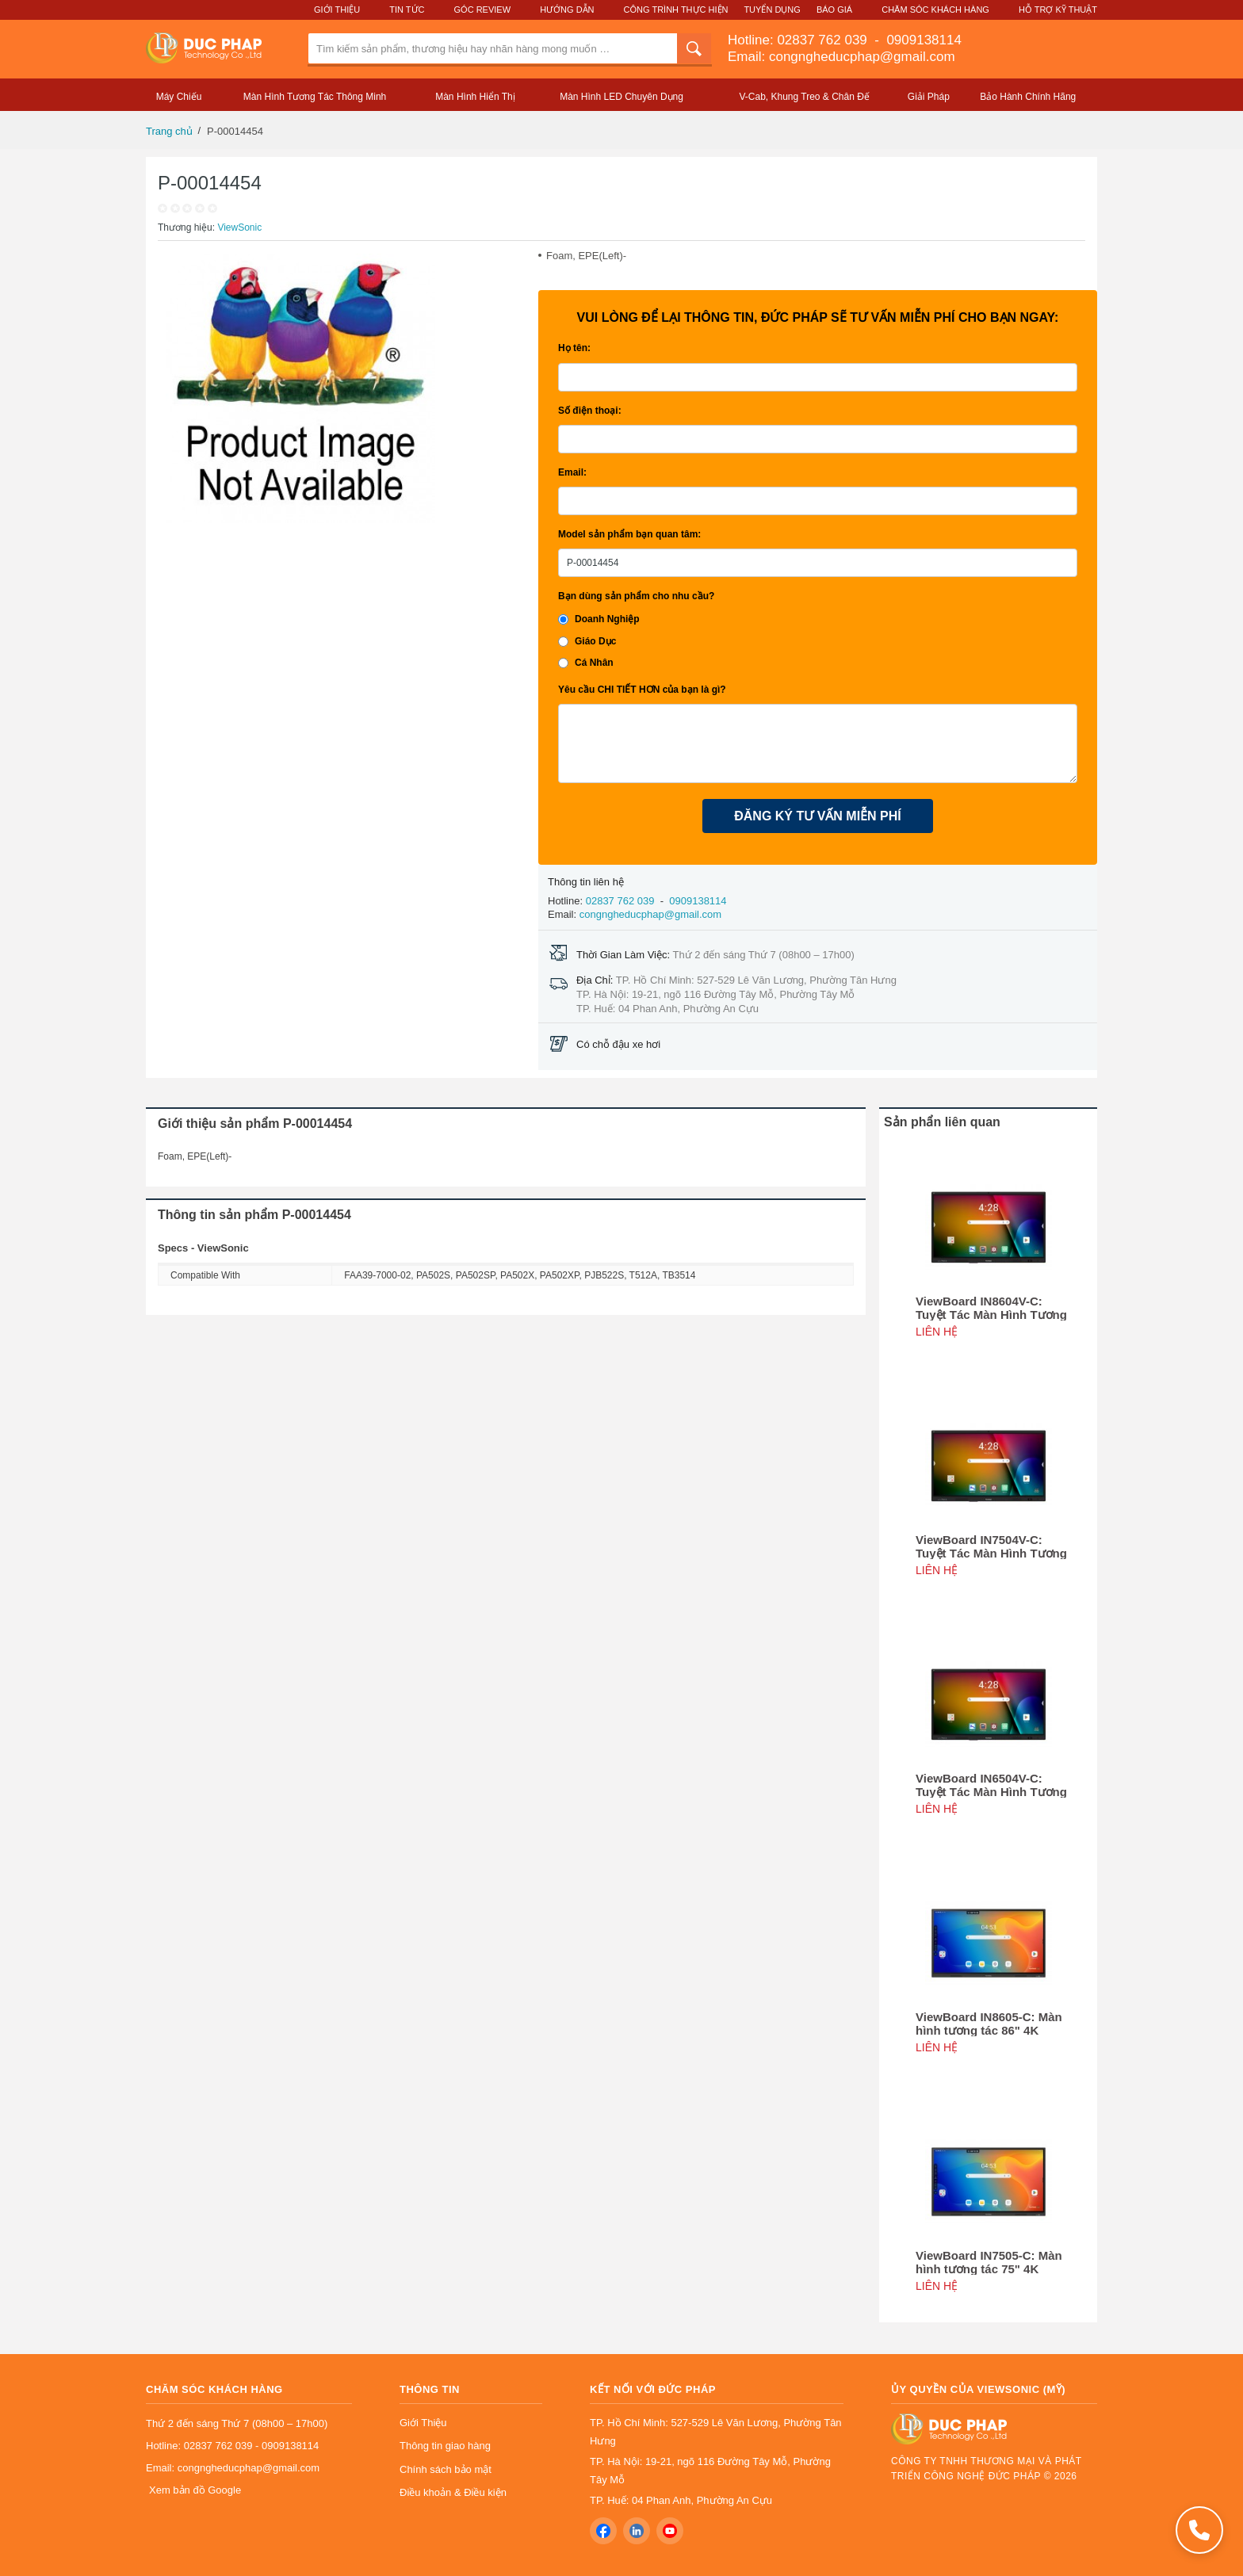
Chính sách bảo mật (445, 2469)
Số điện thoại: (590, 410)
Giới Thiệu (337, 9)
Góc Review (482, 9)
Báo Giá (834, 9)
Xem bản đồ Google (195, 2490)
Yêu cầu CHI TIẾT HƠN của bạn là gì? (642, 689)
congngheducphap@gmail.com (650, 914)
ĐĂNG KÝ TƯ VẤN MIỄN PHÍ (817, 816)
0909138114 (922, 40)
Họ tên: (574, 348)
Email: (572, 472)
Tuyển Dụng (772, 9)
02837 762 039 (823, 40)
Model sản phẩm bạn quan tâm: (629, 534)
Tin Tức (406, 9)
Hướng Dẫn (567, 9)
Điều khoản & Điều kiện (453, 2492)
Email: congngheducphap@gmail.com (841, 56)
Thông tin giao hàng (445, 2446)
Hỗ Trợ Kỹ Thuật (1058, 9)
